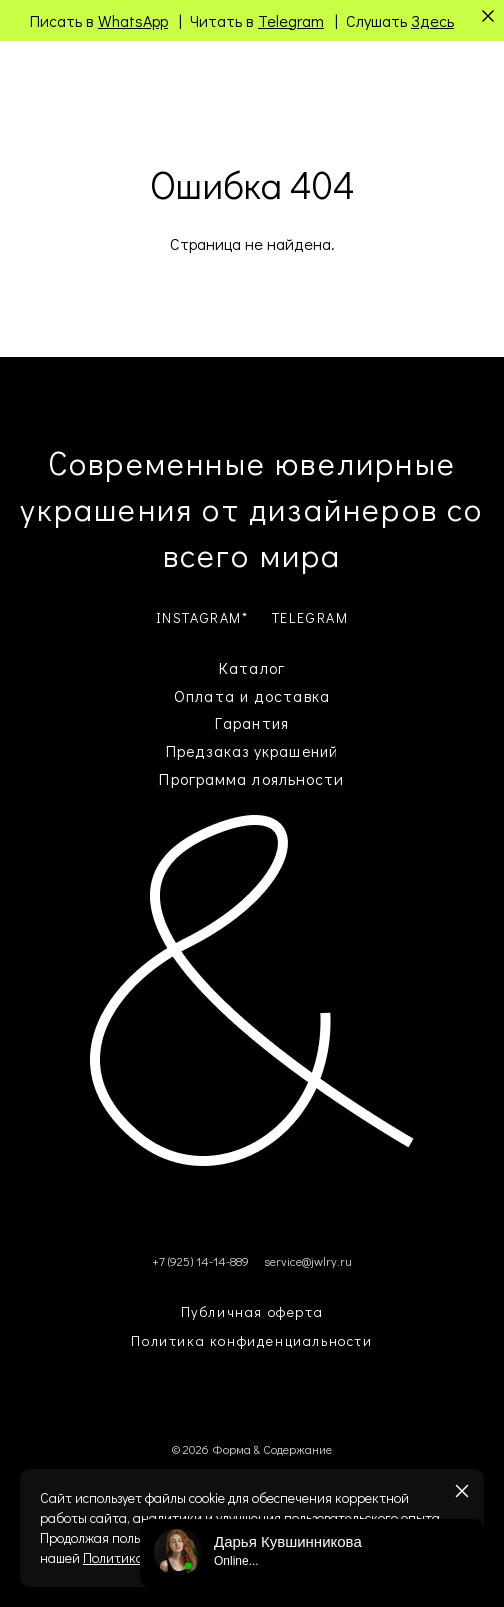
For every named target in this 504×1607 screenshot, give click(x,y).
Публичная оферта (252, 1311)
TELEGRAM (310, 617)
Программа (203, 778)
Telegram (291, 20)
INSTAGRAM (199, 617)
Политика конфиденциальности (251, 1340)
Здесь (432, 20)
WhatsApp (133, 20)
